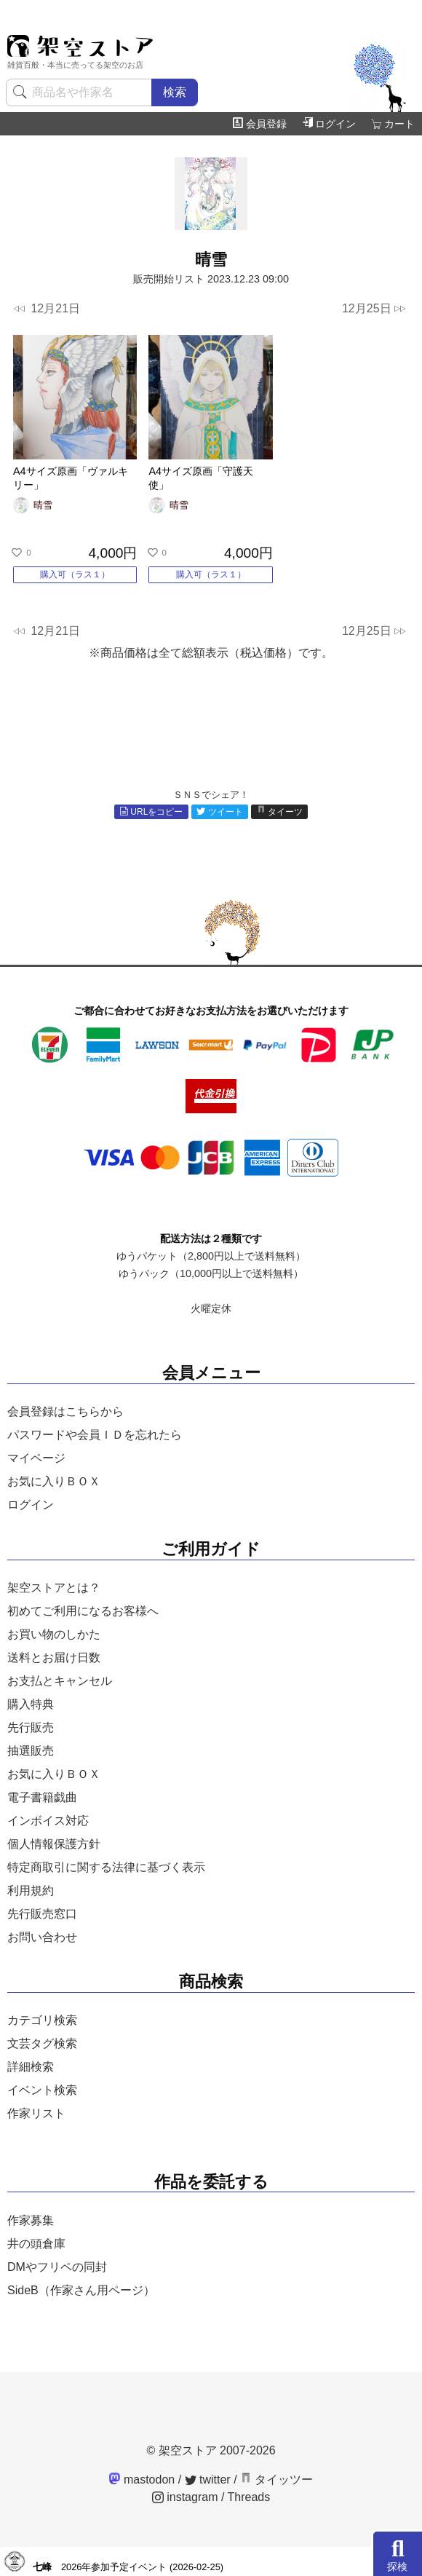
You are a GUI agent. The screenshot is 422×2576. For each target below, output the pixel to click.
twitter (208, 2479)
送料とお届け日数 (53, 1657)
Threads (249, 2497)
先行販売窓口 (42, 1914)
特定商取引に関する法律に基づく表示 (106, 1867)
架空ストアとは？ (53, 1587)
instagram (185, 2497)
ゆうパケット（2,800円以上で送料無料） (211, 1256)
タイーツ (280, 812)
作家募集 (30, 2220)
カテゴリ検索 (42, 2020)
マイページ (36, 1458)
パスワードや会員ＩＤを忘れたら (94, 1435)
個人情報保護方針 (53, 1844)
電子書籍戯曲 (42, 1797)
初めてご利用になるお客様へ (83, 1611)
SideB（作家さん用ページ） (81, 2290)
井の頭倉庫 (36, 2243)
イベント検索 (42, 2090)
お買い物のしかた (53, 1634)
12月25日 (374, 308)
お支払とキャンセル (59, 1681)
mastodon (142, 2479)
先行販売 (30, 1727)
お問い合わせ (42, 1937)
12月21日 (46, 308)
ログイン (329, 124)
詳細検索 (30, 2067)
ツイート (219, 812)
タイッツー (276, 2479)
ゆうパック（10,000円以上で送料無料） (211, 1273)
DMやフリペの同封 (57, 2267)
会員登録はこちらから (65, 1411)
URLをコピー (151, 812)
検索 (174, 92)
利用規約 (30, 1890)
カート (393, 124)
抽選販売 (30, 1751)
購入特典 (30, 1704)
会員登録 (260, 124)
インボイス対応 (48, 1820)
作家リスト (36, 2113)
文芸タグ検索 (42, 2043)
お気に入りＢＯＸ (53, 1481)
